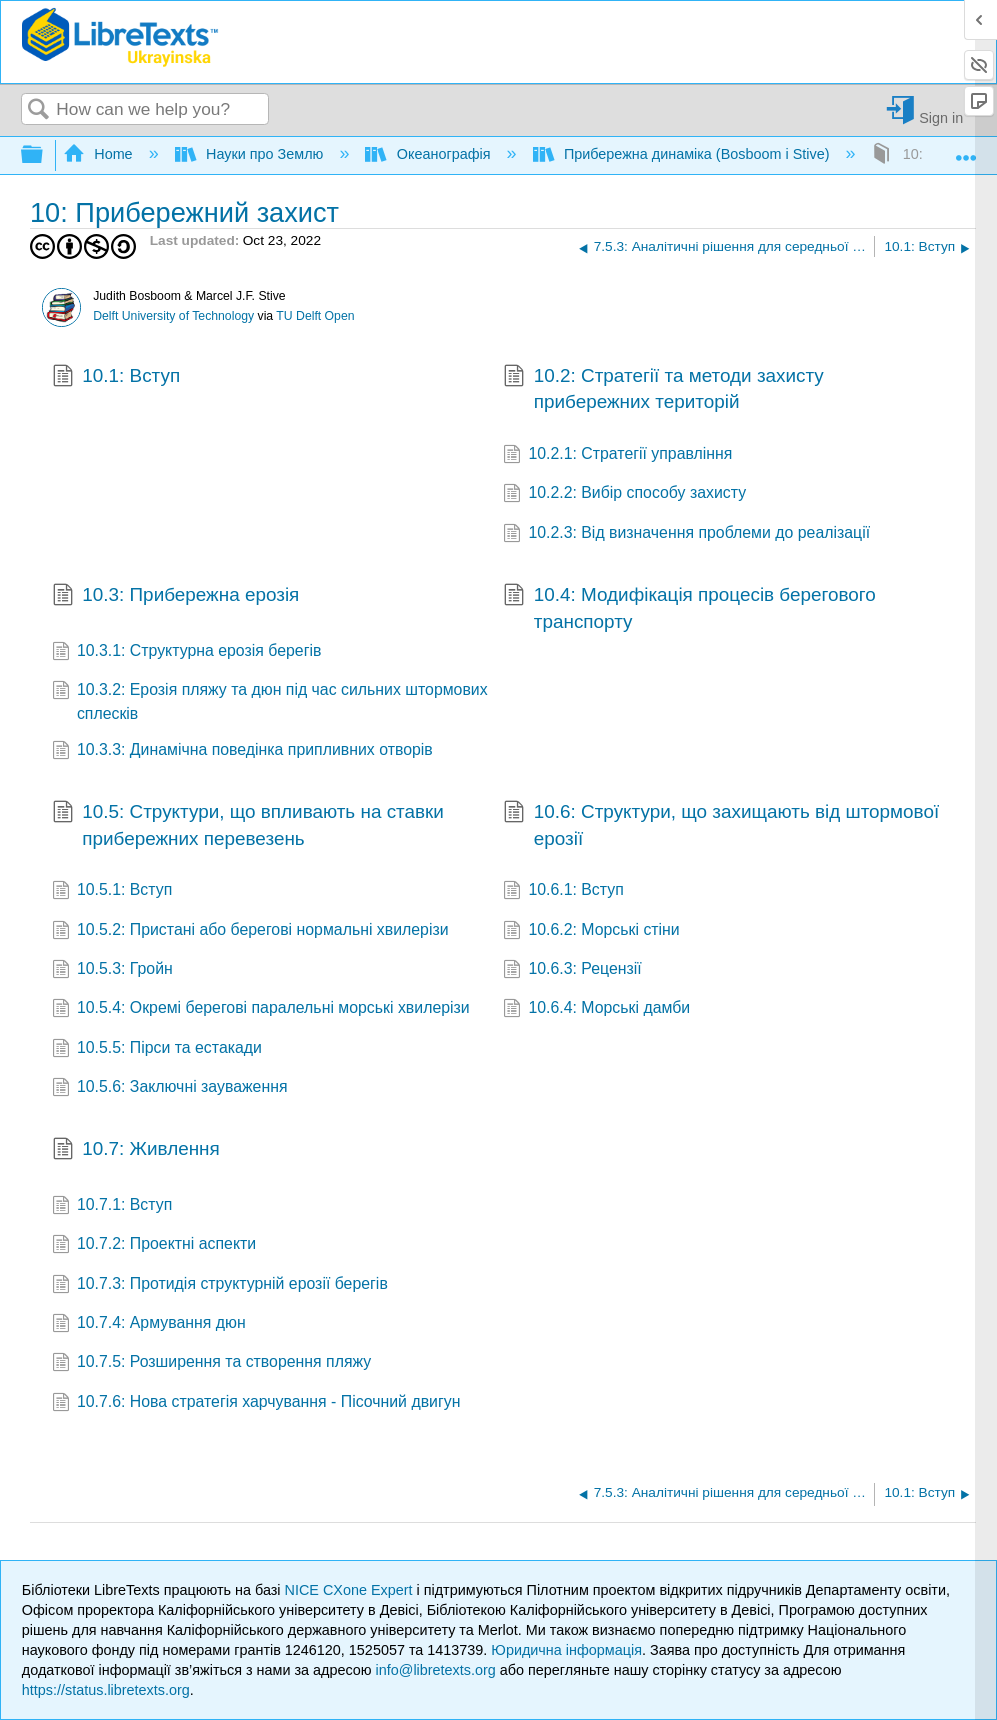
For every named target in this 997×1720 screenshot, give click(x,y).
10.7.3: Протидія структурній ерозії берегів (220, 1285)
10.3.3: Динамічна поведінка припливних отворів (242, 751)
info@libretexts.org (436, 1670)
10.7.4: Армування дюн (149, 1324)
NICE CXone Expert (351, 1590)
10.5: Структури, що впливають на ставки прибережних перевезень (248, 825)
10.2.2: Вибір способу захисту (624, 494)
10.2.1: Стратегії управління (617, 455)
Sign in (941, 117)
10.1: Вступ (116, 378)
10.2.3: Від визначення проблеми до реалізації (686, 534)
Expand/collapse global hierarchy (45, 155)
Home (100, 154)
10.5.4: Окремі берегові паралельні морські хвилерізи (261, 1009)
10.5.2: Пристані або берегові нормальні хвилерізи (250, 931)
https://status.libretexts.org (106, 1690)
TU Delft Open (315, 316)
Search (39, 110)
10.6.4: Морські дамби (596, 1009)
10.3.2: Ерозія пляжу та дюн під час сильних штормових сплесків (270, 702)
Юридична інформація (566, 1650)
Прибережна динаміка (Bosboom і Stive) (683, 154)
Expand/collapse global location (966, 149)
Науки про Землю (251, 154)
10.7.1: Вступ (112, 1206)
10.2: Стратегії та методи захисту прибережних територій (663, 389)
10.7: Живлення (136, 1151)
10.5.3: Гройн (112, 970)
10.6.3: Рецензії (572, 970)
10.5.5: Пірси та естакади (157, 1049)
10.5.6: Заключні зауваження (170, 1088)
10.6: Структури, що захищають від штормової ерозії (721, 825)
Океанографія (429, 154)
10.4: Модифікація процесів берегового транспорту (689, 608)
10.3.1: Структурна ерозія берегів (187, 652)
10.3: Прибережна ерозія (176, 597)
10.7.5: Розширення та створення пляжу (212, 1363)
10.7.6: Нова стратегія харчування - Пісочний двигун (256, 1403)
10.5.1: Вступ (112, 891)
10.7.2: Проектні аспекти (154, 1245)
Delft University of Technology (173, 316)
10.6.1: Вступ (563, 891)
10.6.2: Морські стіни (591, 931)
